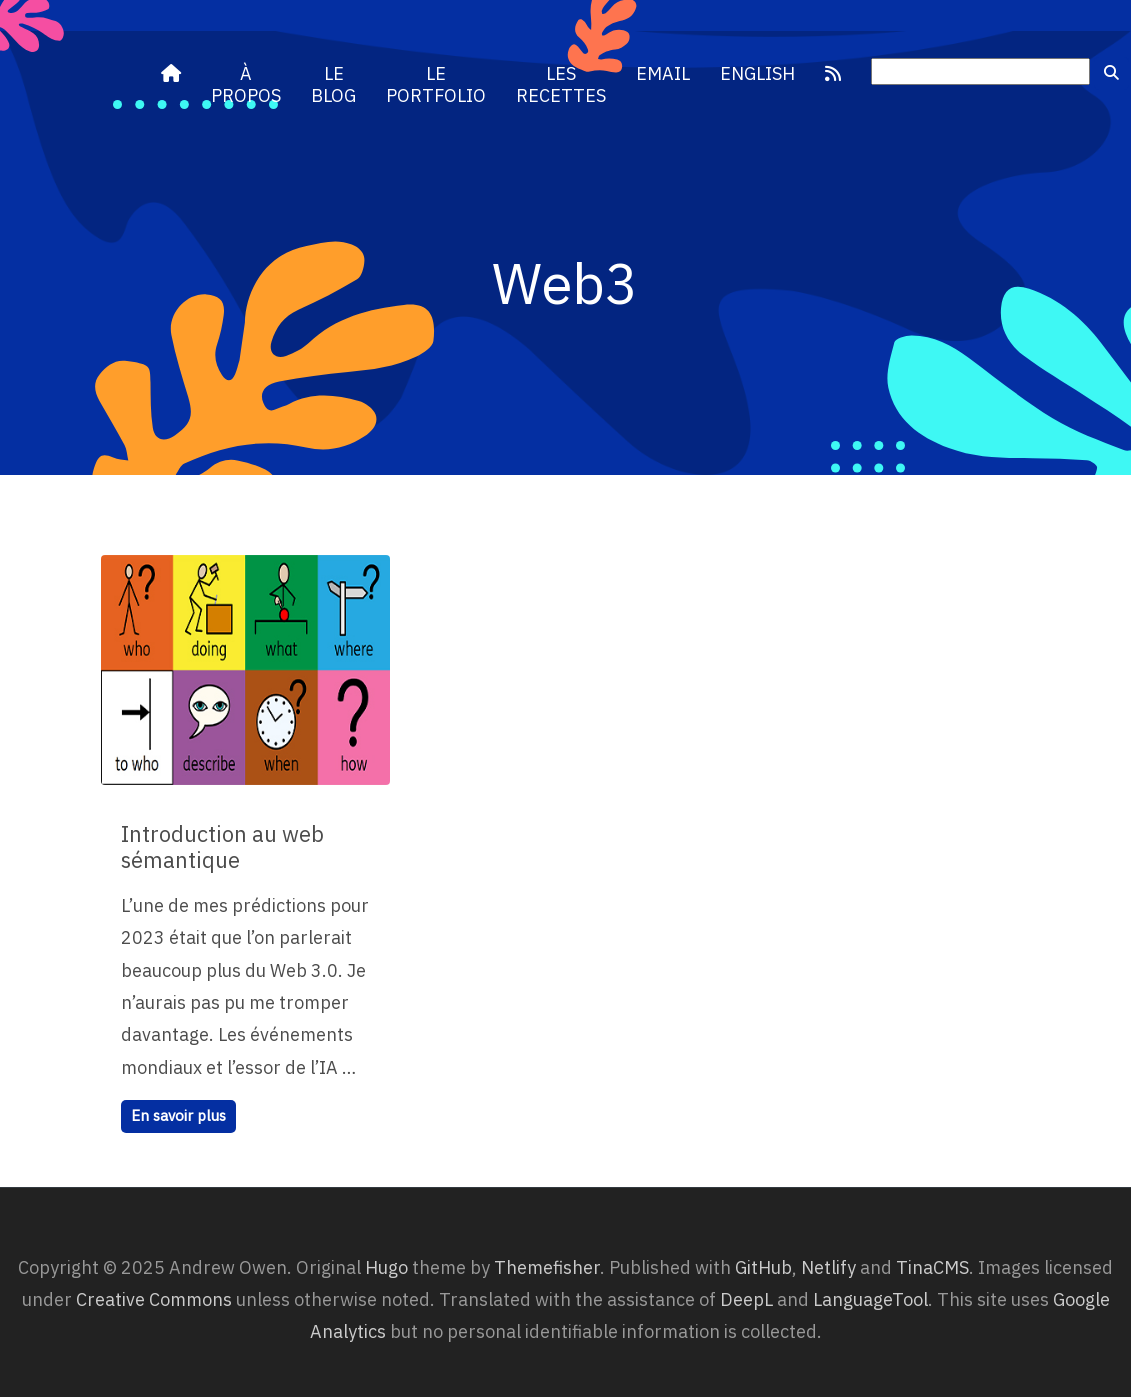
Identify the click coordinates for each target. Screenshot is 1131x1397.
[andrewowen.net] (171, 74)
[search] (980, 72)
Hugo (386, 1267)
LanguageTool (870, 1299)
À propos (246, 84)
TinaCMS (932, 1267)
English (757, 73)
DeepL (746, 1299)
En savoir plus (178, 1115)
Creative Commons (154, 1299)
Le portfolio (436, 84)
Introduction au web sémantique (222, 846)
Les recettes (561, 84)
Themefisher (547, 1267)
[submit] (1111, 73)
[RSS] (833, 74)
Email (663, 73)
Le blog (333, 84)
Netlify (828, 1267)
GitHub (763, 1267)
